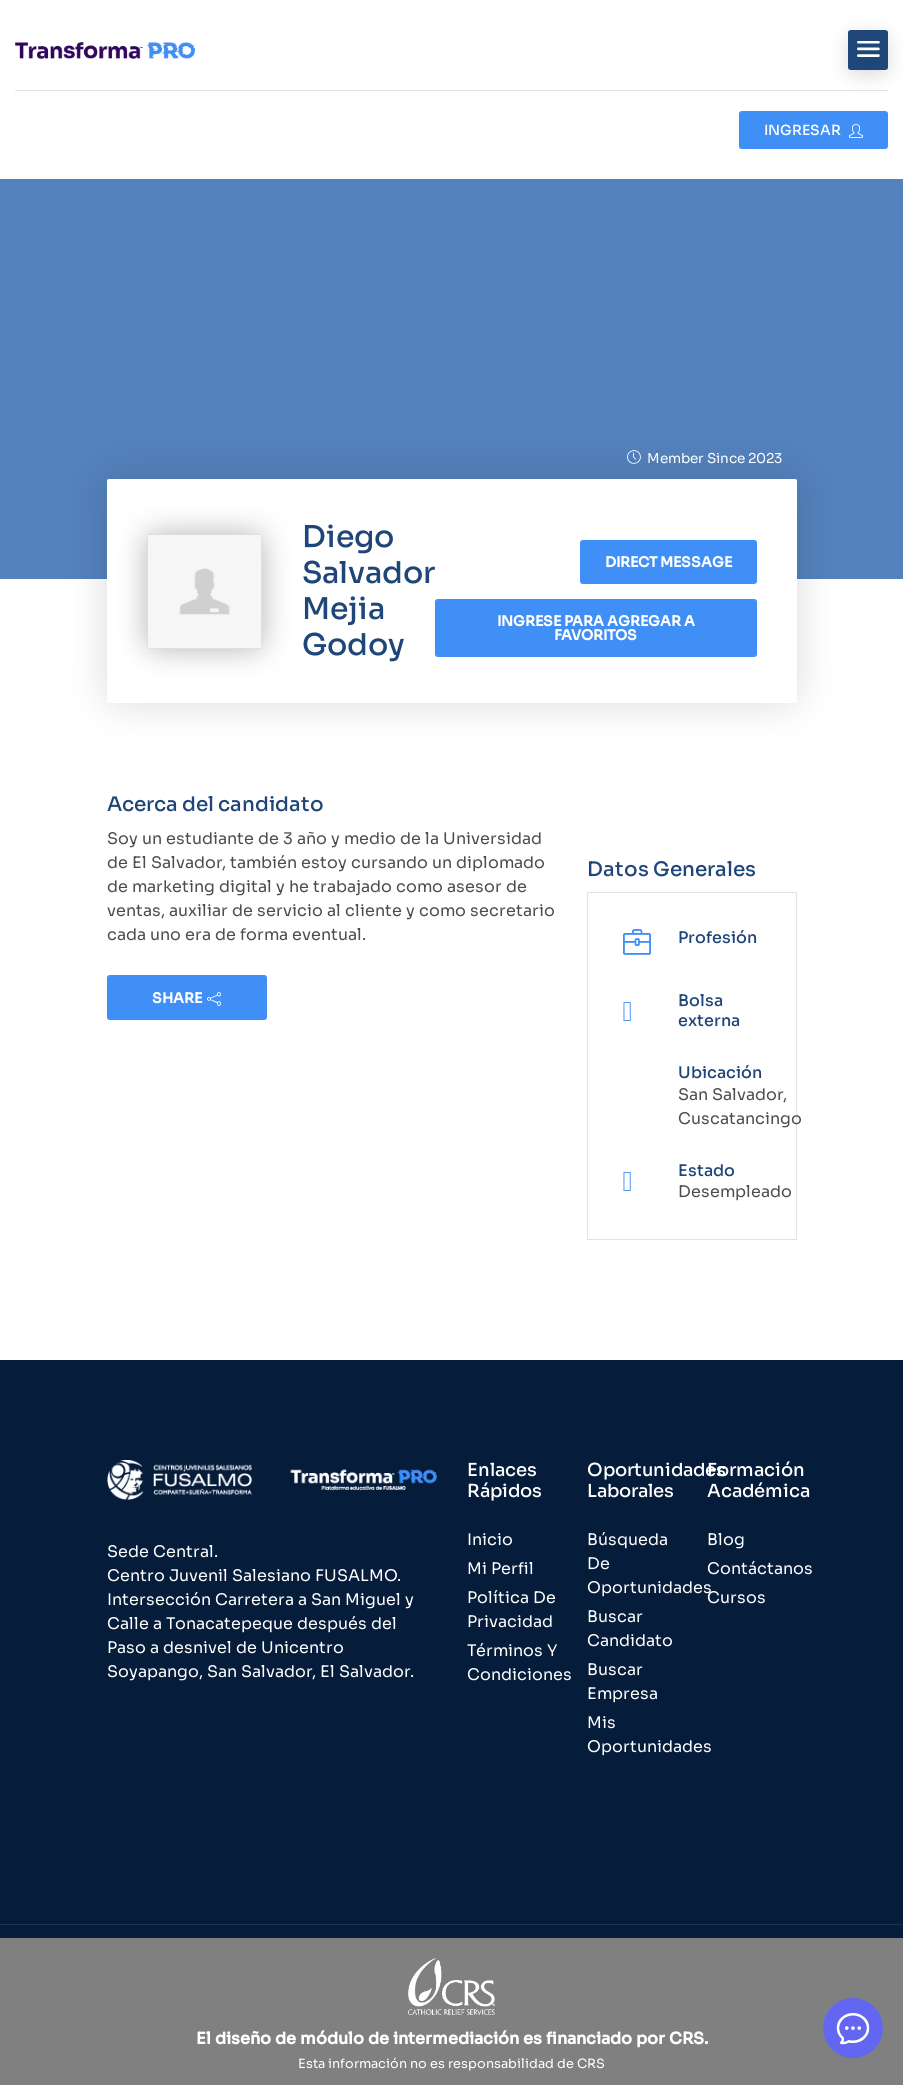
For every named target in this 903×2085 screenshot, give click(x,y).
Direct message (668, 562)
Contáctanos (760, 1568)
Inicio (490, 1539)
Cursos (736, 1597)
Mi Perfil (500, 1568)
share (186, 998)
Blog (726, 1539)
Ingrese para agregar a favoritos (596, 628)
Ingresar (813, 130)
